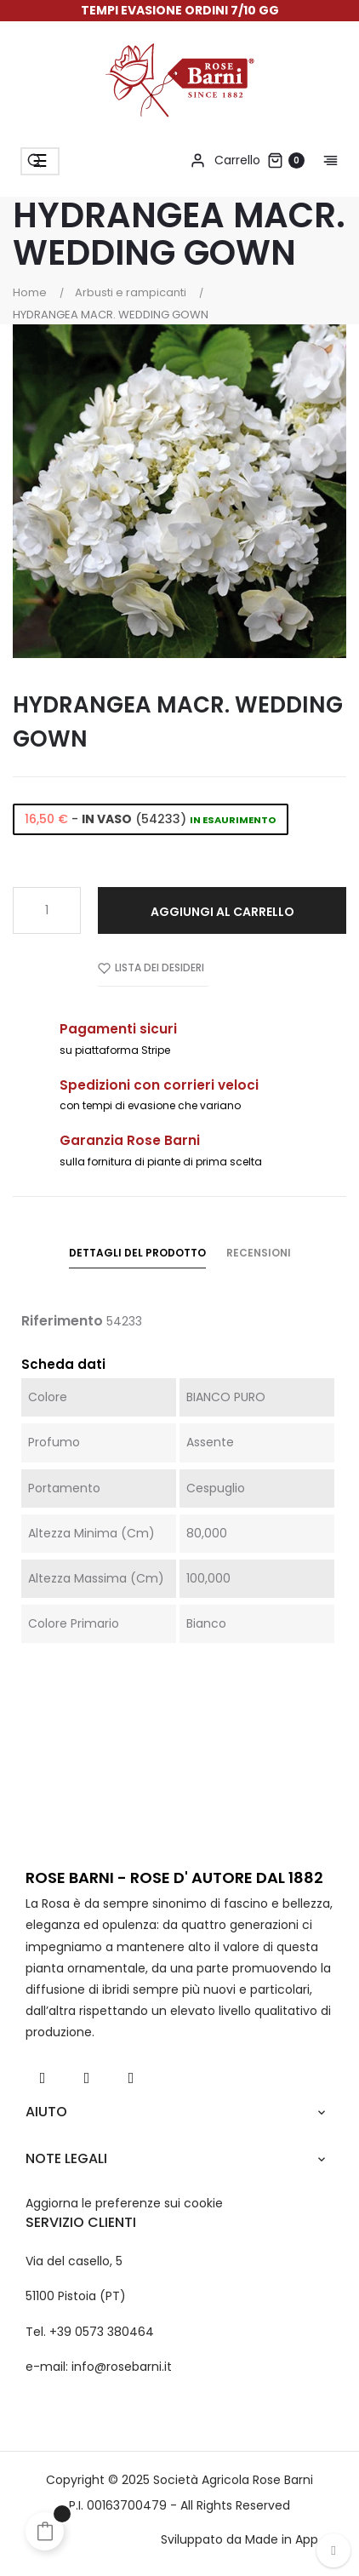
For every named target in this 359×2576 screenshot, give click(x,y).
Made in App (281, 2539)
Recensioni (258, 1252)
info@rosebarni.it (121, 2366)
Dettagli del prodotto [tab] (137, 1252)
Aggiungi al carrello (222, 911)
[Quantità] (47, 910)
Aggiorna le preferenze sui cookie (124, 2203)
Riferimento (62, 1321)
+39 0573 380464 (101, 2331)
